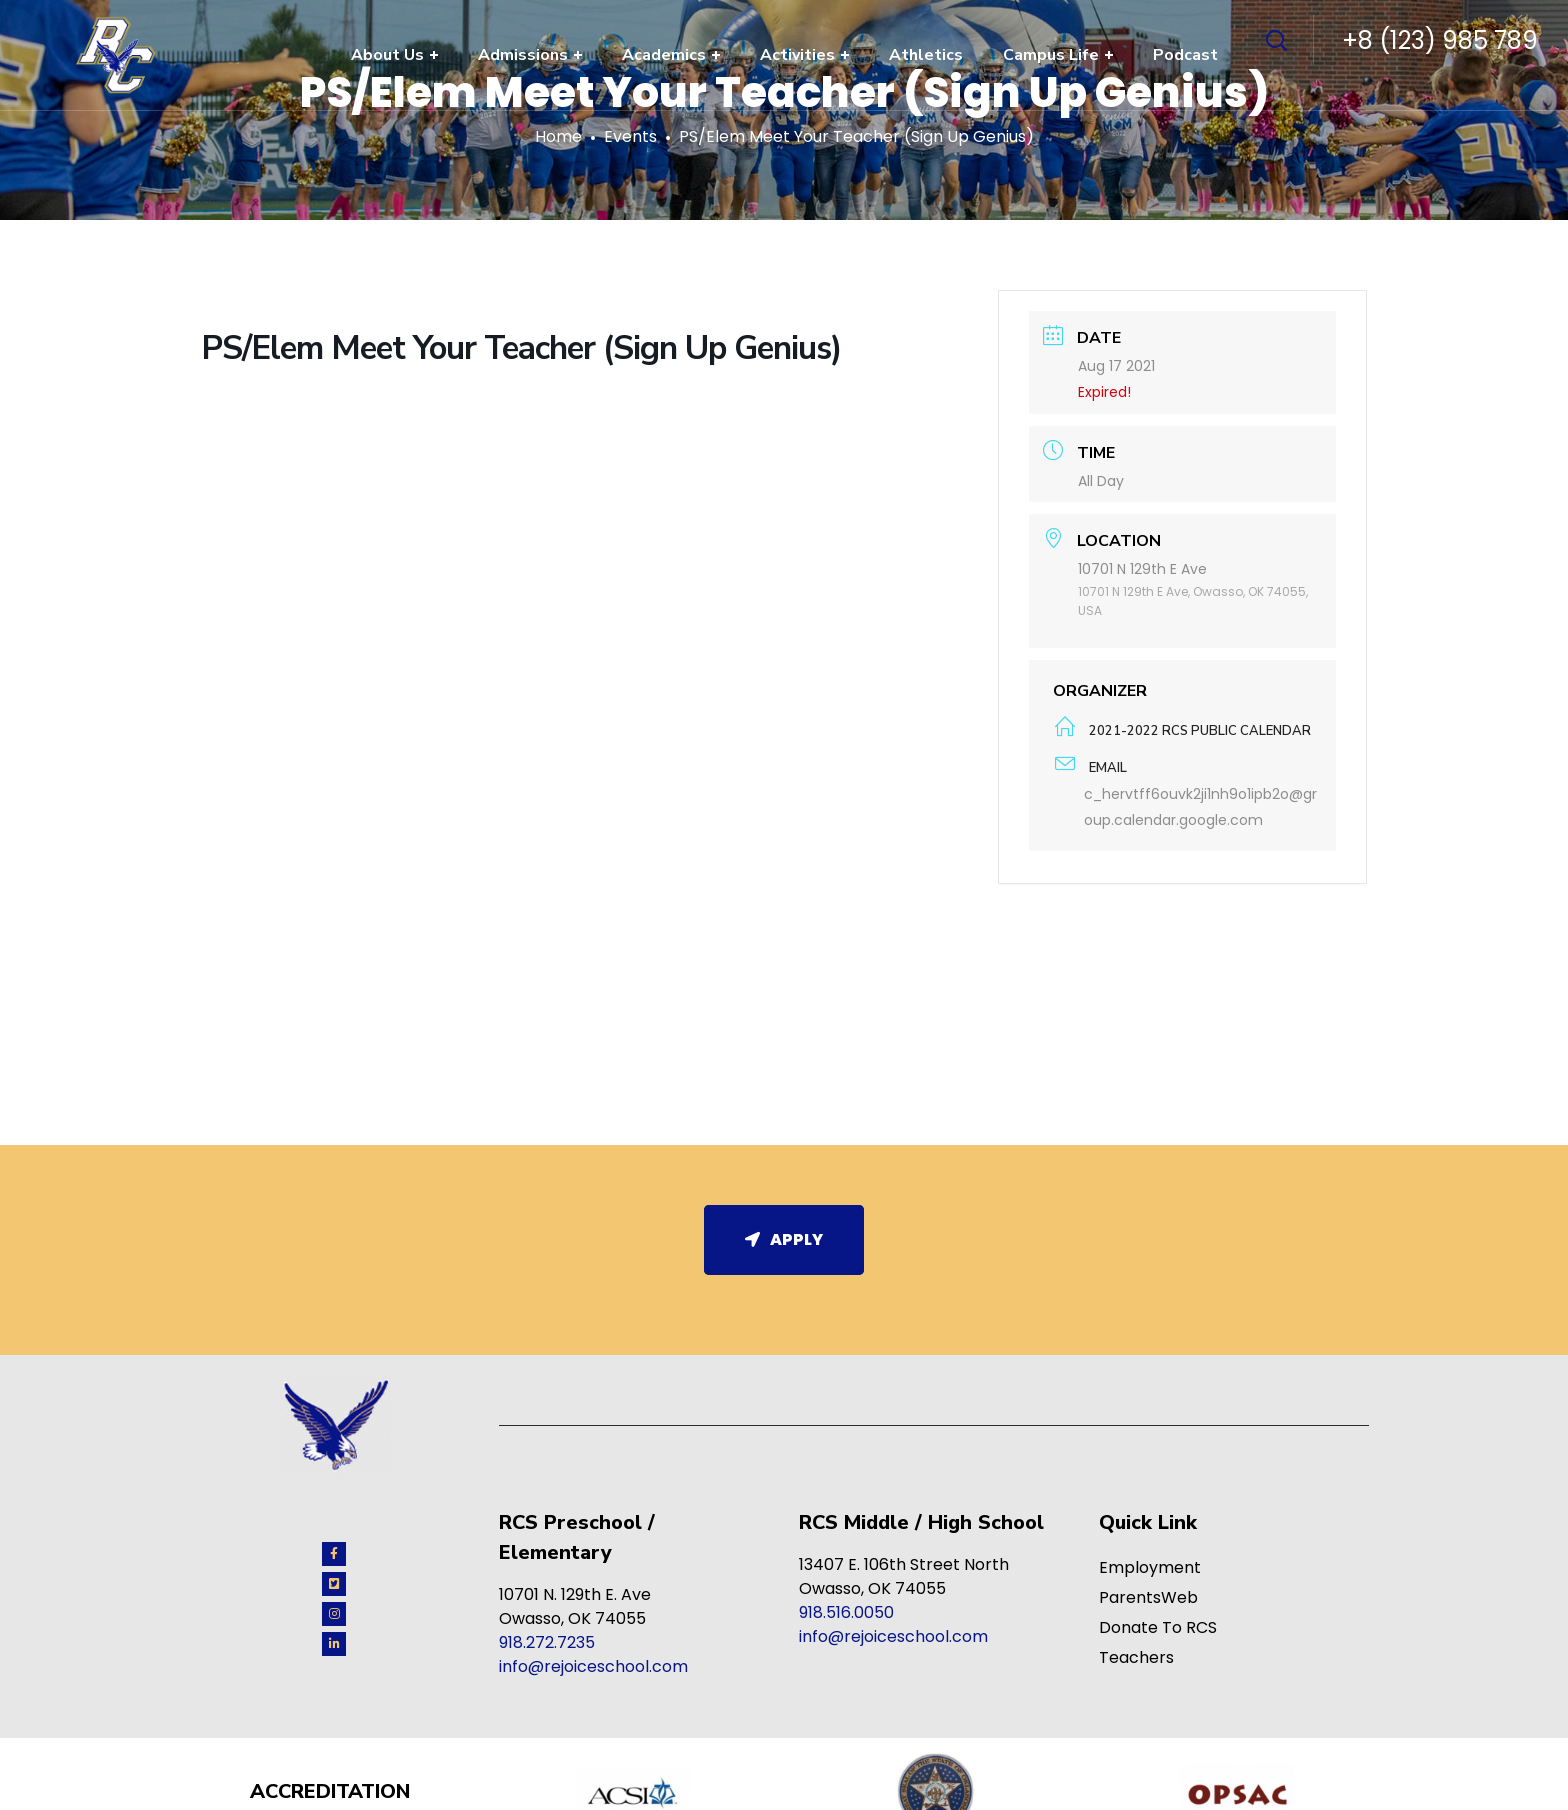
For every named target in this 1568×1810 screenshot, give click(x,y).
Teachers (1136, 1657)
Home (558, 136)
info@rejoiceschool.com (593, 1666)
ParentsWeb (1148, 1597)
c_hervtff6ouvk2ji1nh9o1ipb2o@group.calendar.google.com (1200, 807)
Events (630, 136)
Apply (784, 1239)
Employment (1150, 1567)
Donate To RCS (1158, 1627)
